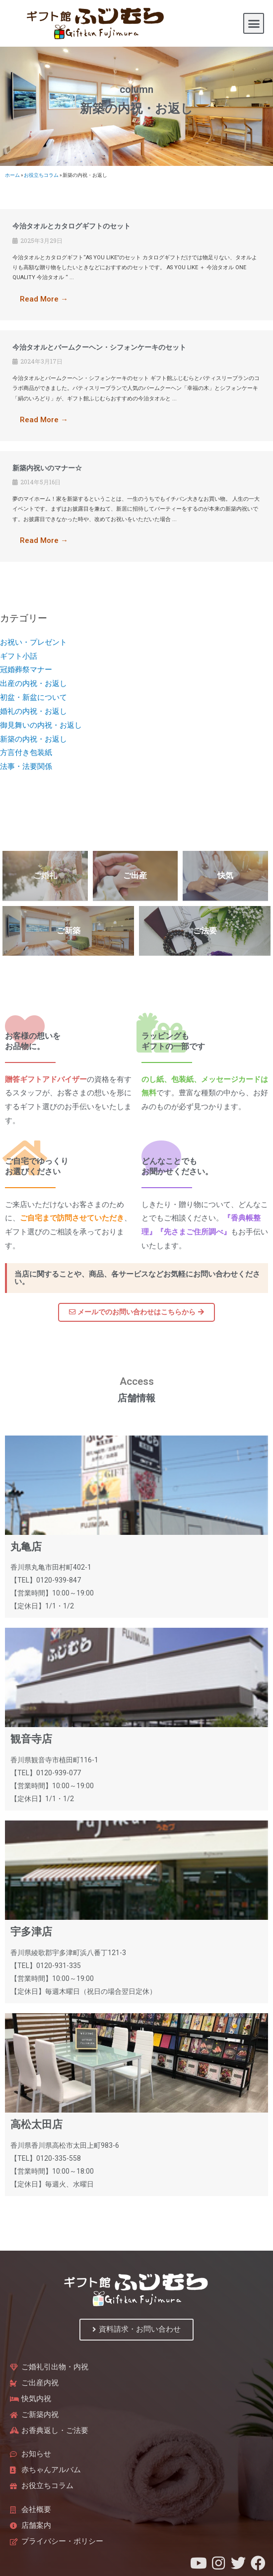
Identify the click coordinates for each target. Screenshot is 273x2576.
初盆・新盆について (33, 697)
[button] (253, 23)
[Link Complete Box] (136, 264)
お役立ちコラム (41, 175)
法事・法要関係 (26, 766)
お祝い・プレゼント (33, 642)
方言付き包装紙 (26, 752)
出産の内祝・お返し (33, 683)
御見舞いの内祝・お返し (41, 725)
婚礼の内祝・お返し (33, 711)
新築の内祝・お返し (33, 739)
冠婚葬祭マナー (26, 669)
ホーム (12, 175)
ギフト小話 (18, 656)
